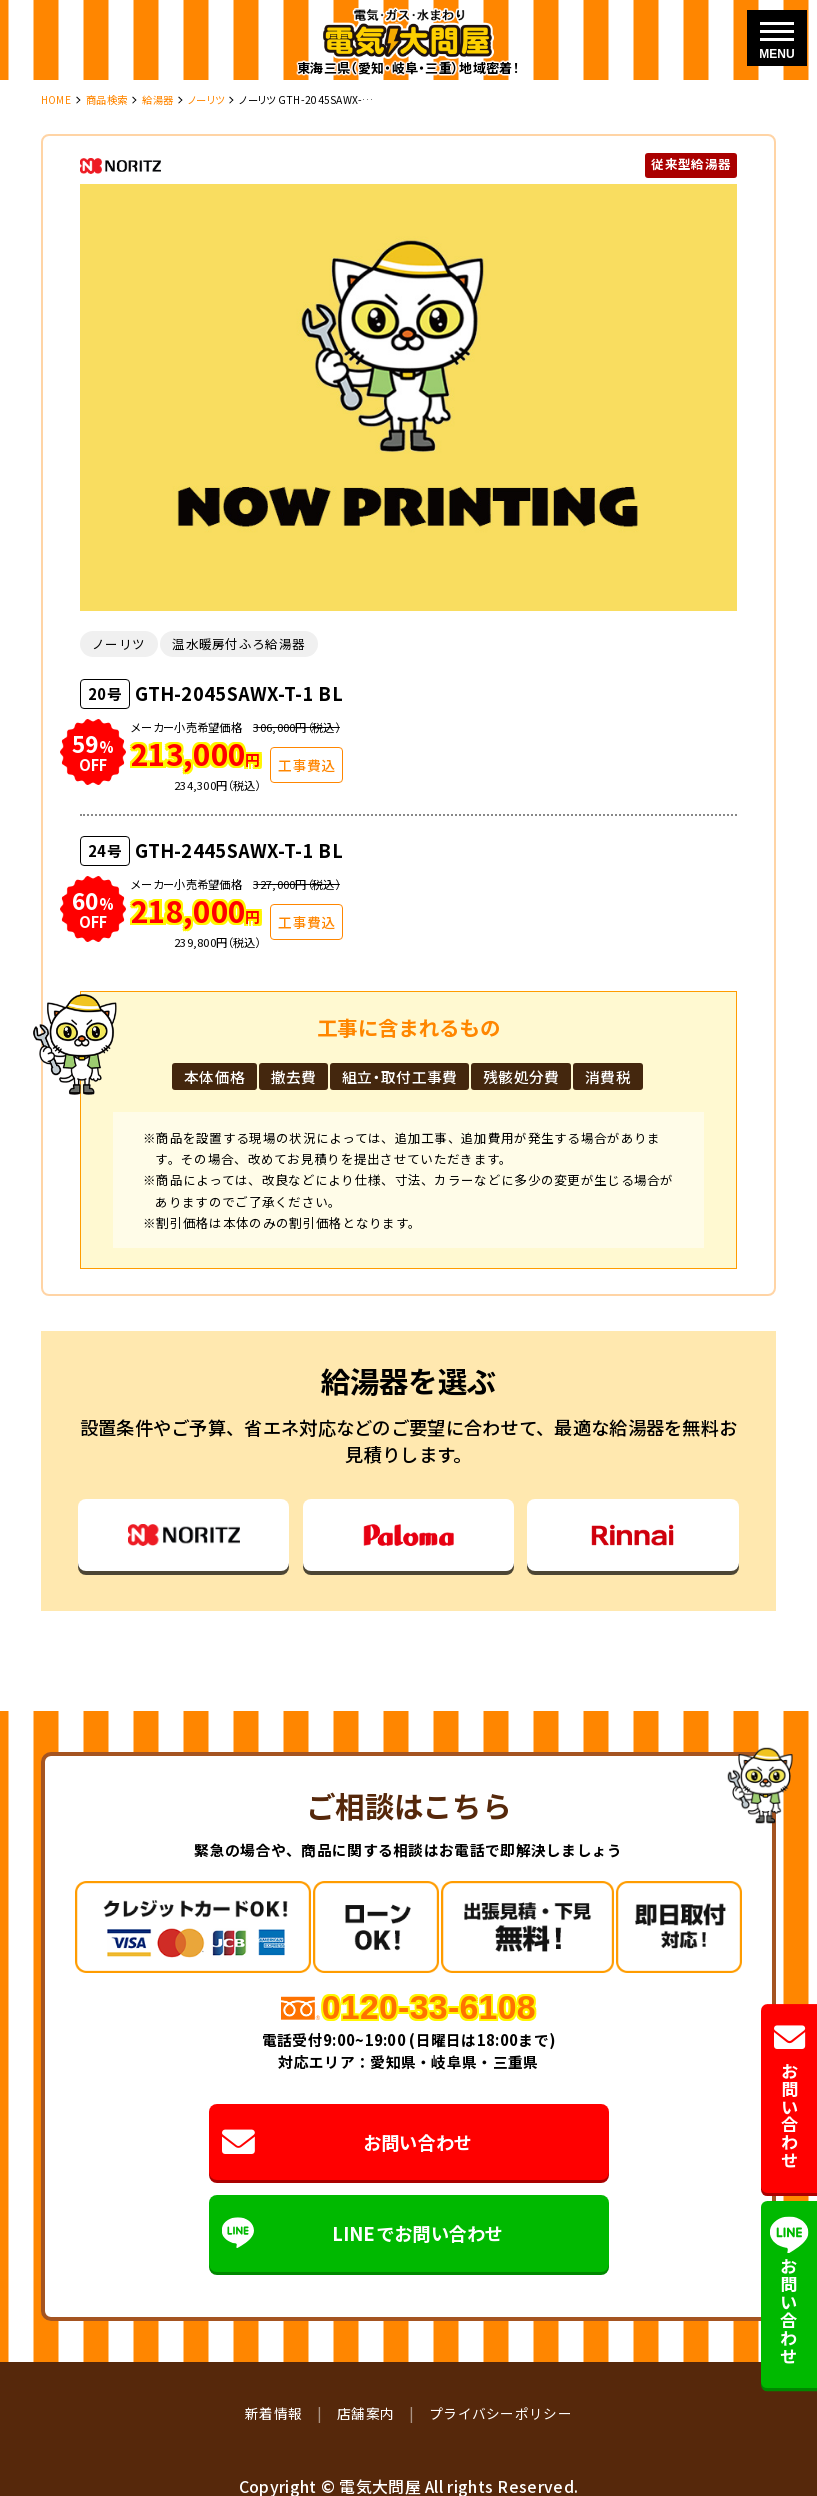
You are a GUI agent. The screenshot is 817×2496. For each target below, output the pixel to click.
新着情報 (273, 2413)
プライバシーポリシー (500, 2413)
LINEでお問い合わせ (362, 2233)
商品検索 (106, 99)
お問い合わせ (346, 2141)
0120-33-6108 (429, 2007)
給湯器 (157, 99)
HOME (56, 99)
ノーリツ (206, 99)
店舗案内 (365, 2413)
